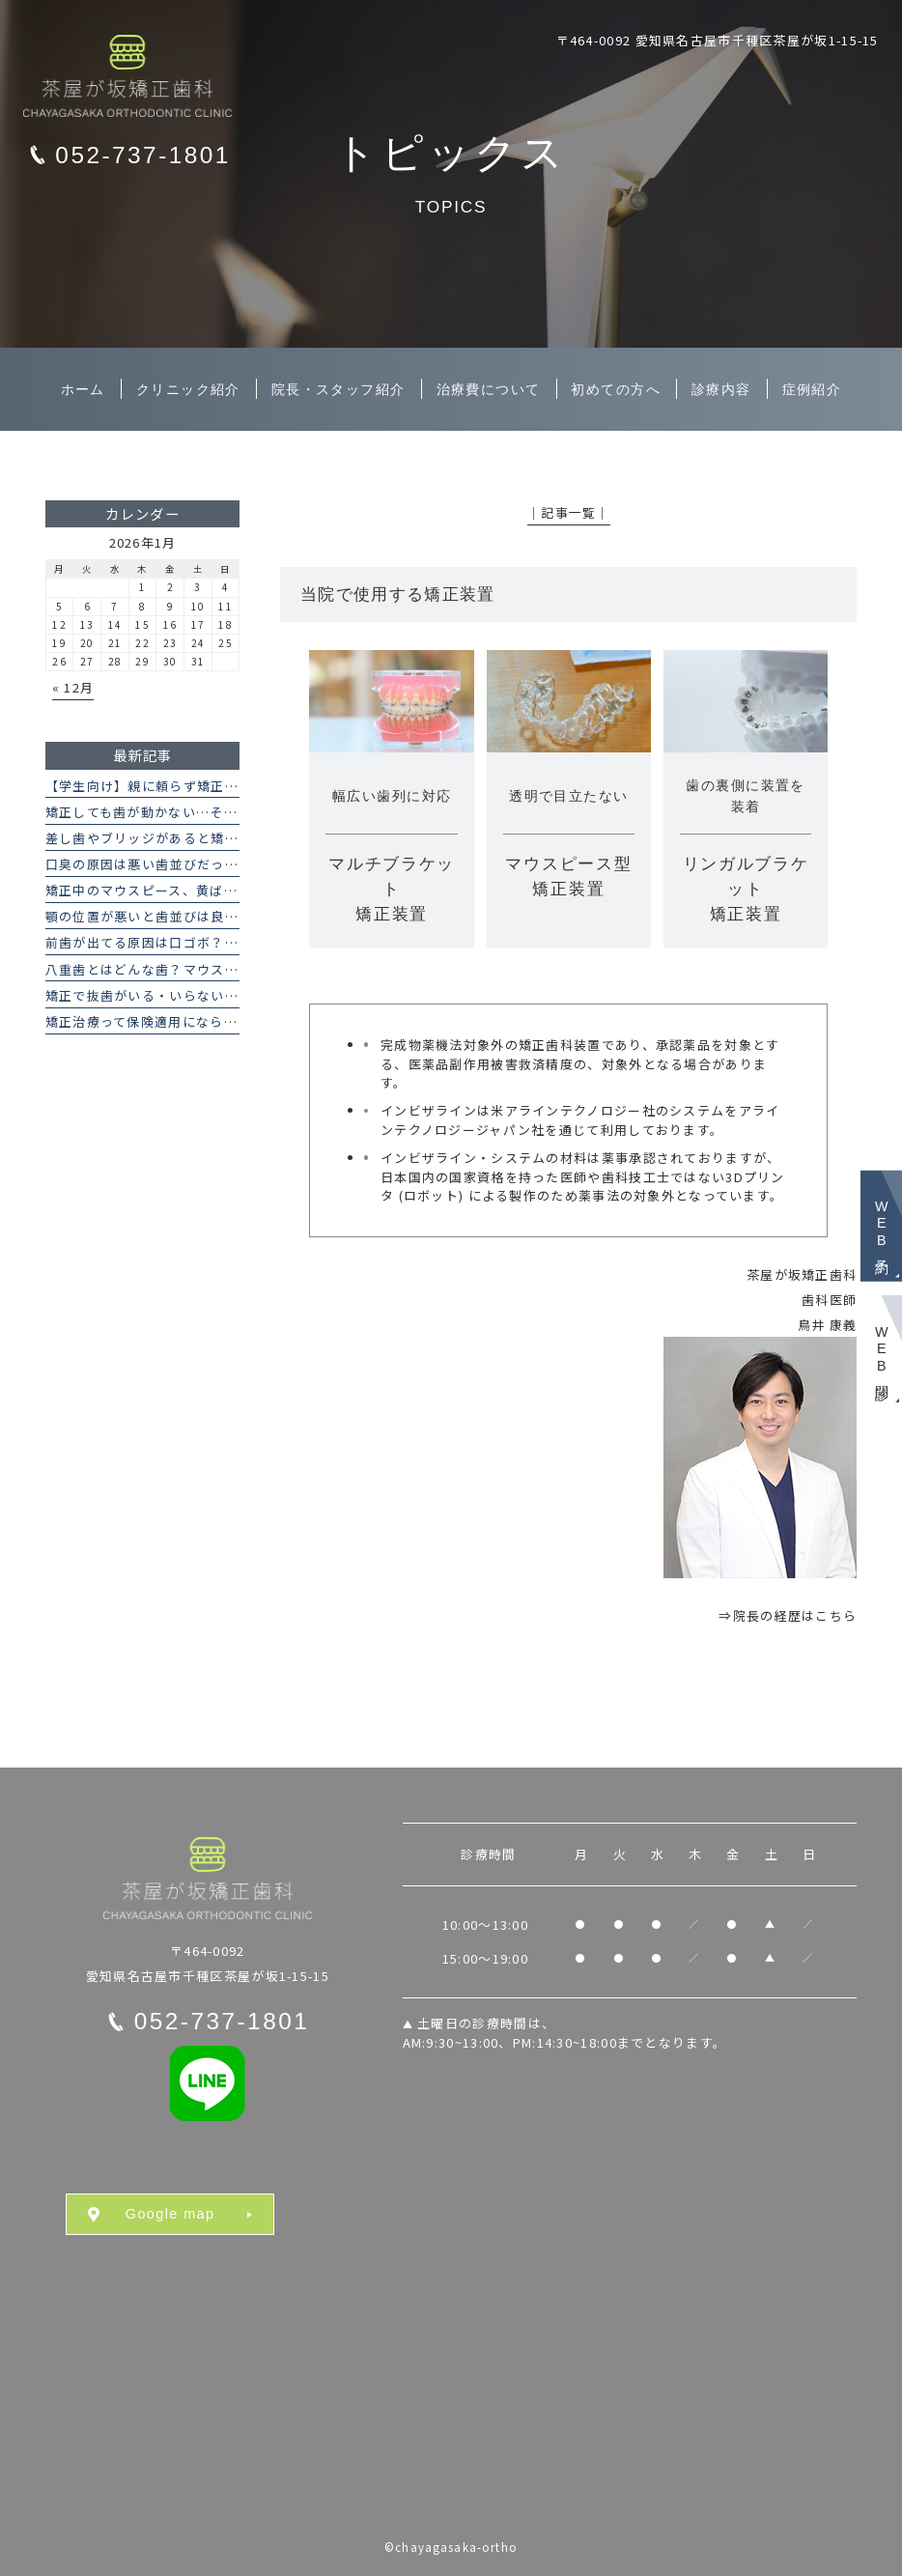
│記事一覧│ (568, 512)
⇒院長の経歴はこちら (788, 1615)
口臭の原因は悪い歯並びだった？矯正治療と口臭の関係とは (231, 864)
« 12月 (73, 687)
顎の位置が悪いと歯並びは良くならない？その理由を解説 (225, 916)
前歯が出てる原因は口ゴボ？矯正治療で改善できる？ (211, 942)
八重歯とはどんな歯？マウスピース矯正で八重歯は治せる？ (231, 969)
